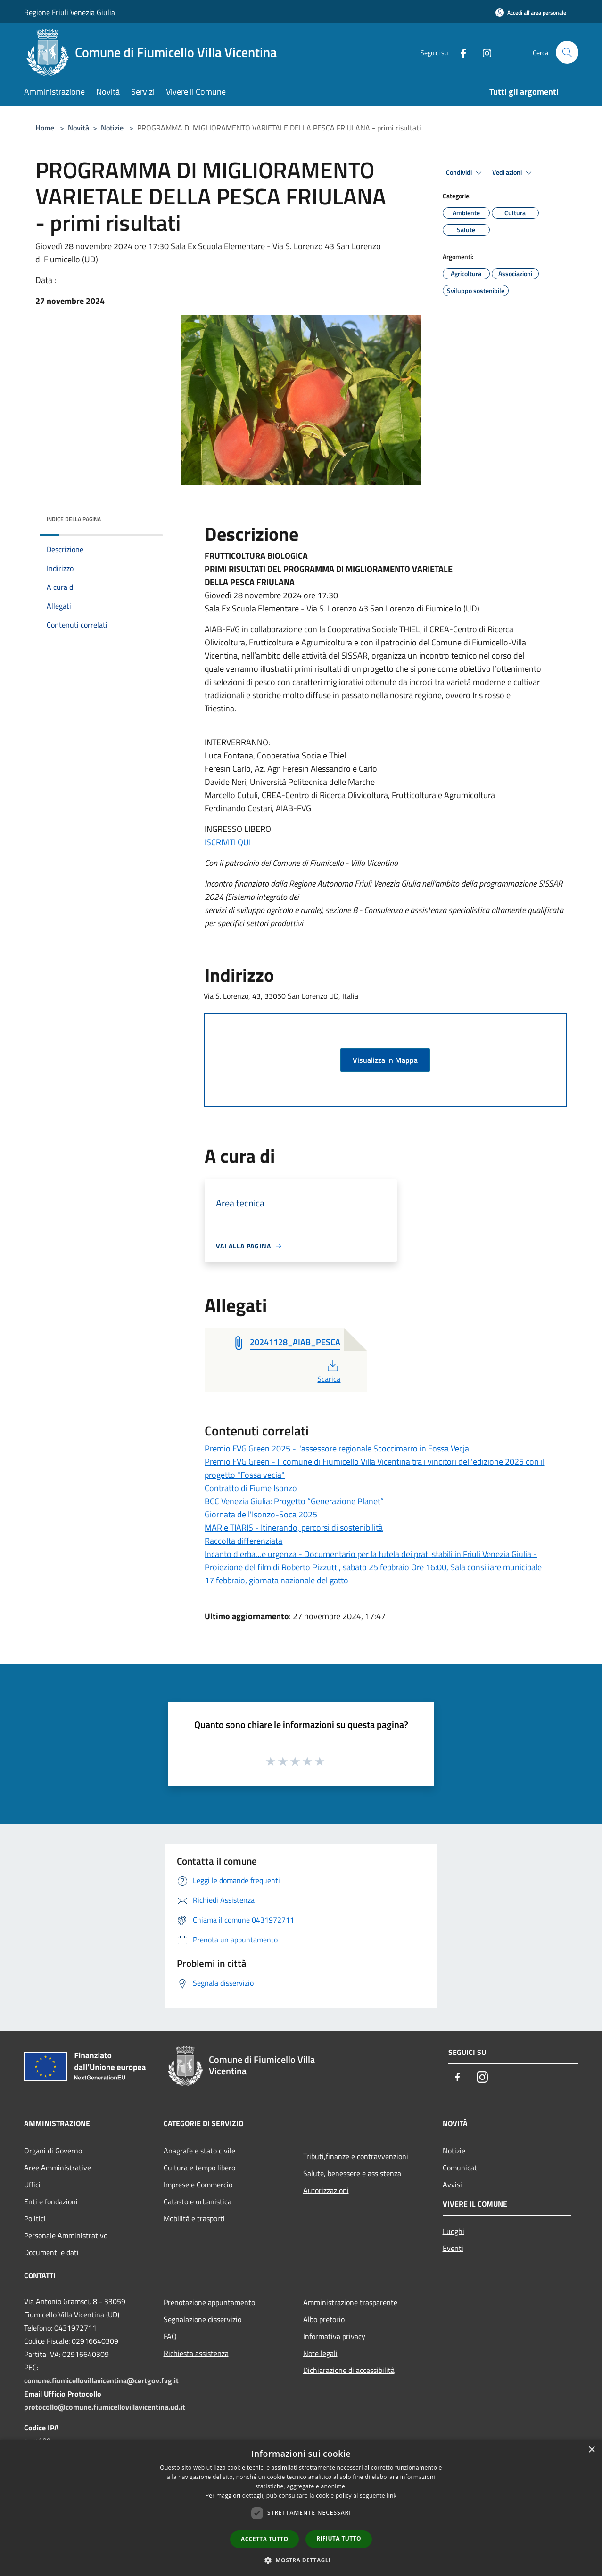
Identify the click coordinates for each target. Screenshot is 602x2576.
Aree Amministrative (57, 2167)
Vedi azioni (513, 173)
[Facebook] (459, 52)
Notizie (112, 127)
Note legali (320, 2353)
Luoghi (453, 2231)
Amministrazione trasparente (350, 2302)
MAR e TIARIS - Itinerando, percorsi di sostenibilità (294, 1527)
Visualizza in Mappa (385, 1060)
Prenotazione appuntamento (209, 2302)
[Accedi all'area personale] (530, 12)
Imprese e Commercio (198, 2184)
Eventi (453, 2248)
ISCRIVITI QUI (228, 842)
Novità (78, 127)
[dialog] (301, 2508)
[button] (301, 2560)
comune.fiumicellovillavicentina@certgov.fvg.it (101, 2380)
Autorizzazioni (326, 2190)
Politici (35, 2218)
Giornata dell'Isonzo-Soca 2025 (261, 1514)
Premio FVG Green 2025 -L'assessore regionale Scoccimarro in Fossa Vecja (337, 1448)
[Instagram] (483, 52)
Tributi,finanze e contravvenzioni (355, 2156)
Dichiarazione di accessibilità (349, 2370)
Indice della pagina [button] (74, 518)
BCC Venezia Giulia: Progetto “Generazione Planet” (294, 1501)
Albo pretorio (324, 2319)
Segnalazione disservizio (202, 2319)
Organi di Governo (53, 2150)
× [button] (591, 2450)
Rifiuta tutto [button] (338, 2539)
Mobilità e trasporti (194, 2218)
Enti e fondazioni (51, 2201)
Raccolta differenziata (243, 1540)
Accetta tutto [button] (264, 2539)
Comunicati (461, 2167)
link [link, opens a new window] (391, 2496)
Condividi (465, 173)
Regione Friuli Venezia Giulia (69, 12)
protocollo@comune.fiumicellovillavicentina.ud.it (104, 2407)
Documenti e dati (51, 2252)
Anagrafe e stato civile (199, 2150)
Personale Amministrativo (65, 2235)
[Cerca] (567, 52)
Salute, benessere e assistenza (352, 2173)
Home (44, 127)
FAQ (170, 2336)
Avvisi (452, 2184)
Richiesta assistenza (196, 2353)
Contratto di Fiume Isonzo (251, 1488)
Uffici (32, 2184)
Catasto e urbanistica (197, 2201)
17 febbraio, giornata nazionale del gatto (276, 1580)
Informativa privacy (334, 2336)
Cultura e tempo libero (199, 2167)
